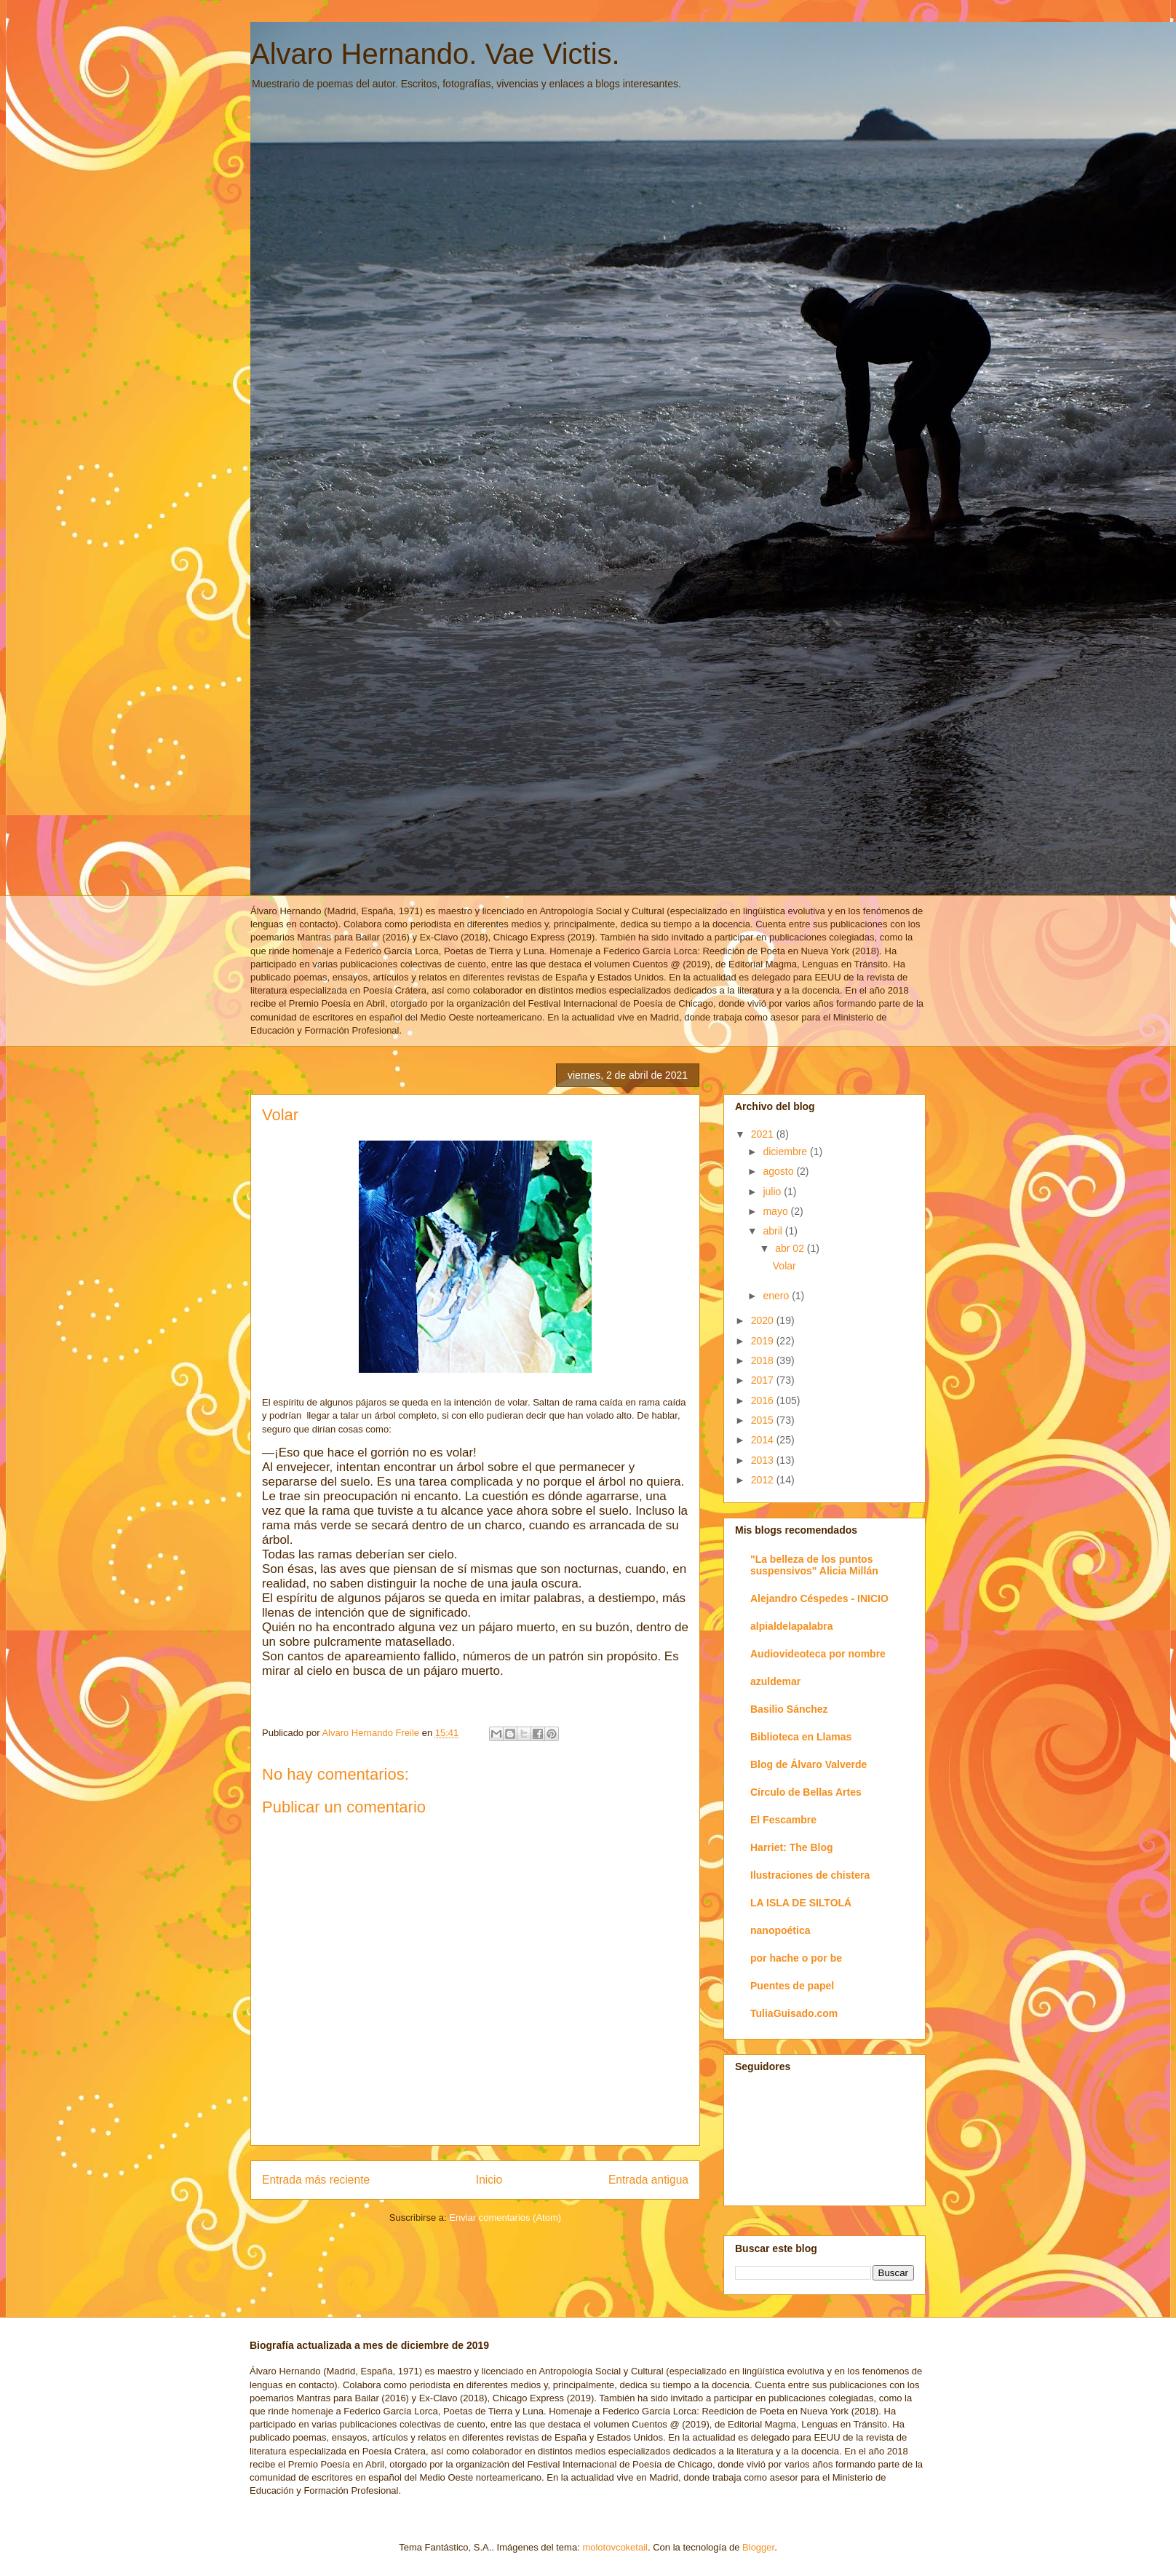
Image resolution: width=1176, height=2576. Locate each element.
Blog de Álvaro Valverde (808, 1764)
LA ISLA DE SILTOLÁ (800, 1903)
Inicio (489, 2179)
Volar (784, 1266)
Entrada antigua (648, 2179)
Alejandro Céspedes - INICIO (819, 1598)
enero (777, 1295)
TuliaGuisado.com (794, 2013)
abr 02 (791, 1248)
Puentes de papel (792, 1986)
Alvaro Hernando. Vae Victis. (435, 54)
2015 (763, 1420)
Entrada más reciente (316, 2179)
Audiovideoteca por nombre (818, 1654)
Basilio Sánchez (789, 1709)
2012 (763, 1480)
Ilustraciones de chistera (810, 1875)
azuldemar (775, 1681)
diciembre (786, 1151)
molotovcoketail (615, 2547)
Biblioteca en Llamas (800, 1737)
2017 (763, 1380)
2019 (763, 1341)
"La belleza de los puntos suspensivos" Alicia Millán (814, 1565)
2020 (763, 1320)
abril (773, 1231)
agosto (779, 1171)
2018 (763, 1360)
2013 (763, 1460)
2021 (763, 1134)
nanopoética (780, 1930)
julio (773, 1191)
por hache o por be (796, 1958)
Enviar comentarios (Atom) (505, 2217)
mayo (776, 1211)
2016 (763, 1400)
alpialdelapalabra (791, 1626)
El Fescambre (783, 1820)
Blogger (758, 2547)
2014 (763, 1440)
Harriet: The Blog (791, 1847)
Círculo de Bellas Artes (806, 1792)
